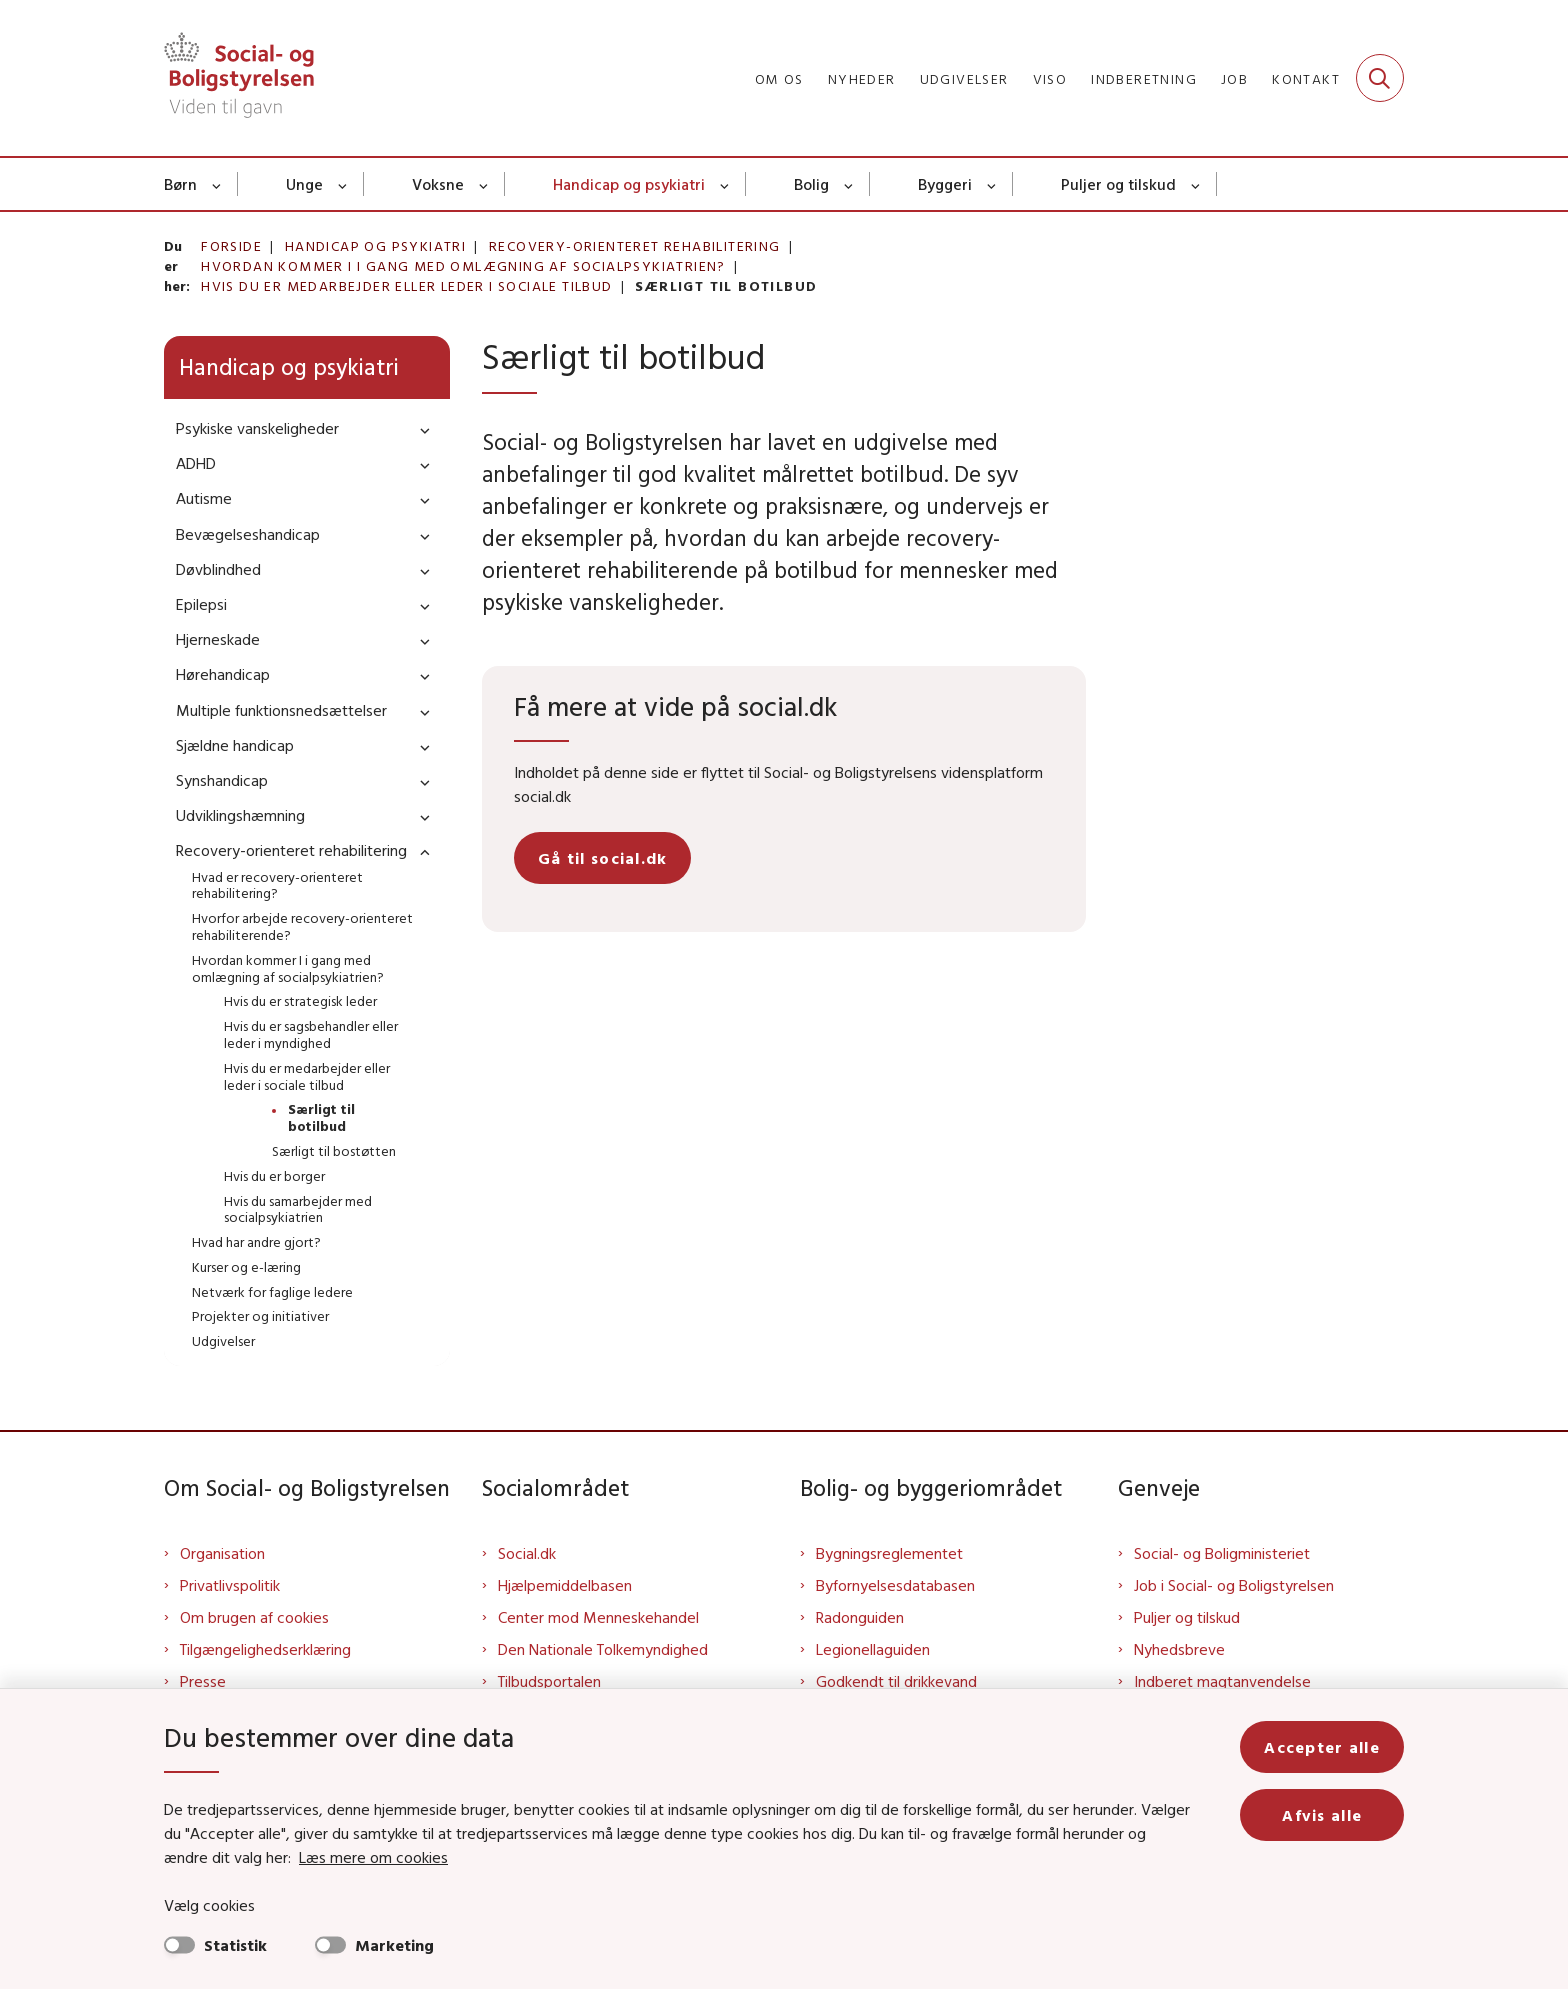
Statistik (235, 1945)
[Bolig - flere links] (849, 184)
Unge (304, 184)
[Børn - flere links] (217, 184)
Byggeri (945, 184)
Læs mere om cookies (373, 1857)
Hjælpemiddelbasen (565, 1585)
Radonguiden (860, 1617)
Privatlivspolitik (230, 1585)
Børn (180, 184)
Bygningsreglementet (889, 1553)
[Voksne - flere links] (484, 184)
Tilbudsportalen (549, 1681)
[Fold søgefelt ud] (1380, 78)
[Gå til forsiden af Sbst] (239, 78)
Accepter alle (1322, 1747)
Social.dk (527, 1553)
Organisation (222, 1553)
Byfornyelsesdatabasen (895, 1585)
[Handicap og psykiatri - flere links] (725, 184)
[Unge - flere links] (343, 184)
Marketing (394, 1945)
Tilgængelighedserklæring (265, 1649)
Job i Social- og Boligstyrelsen (1234, 1585)
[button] (420, 429)
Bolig (811, 184)
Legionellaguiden (873, 1649)
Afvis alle (1322, 1815)
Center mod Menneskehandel (598, 1617)
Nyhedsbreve (1179, 1649)
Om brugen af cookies (254, 1617)
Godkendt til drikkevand (896, 1681)
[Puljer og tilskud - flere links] (1196, 184)
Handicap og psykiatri (629, 184)
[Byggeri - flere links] (992, 184)
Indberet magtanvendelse (1222, 1681)
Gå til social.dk (602, 858)
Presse (203, 1681)
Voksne (438, 184)
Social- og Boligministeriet (1222, 1553)
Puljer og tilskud (1118, 184)
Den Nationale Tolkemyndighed (603, 1649)
